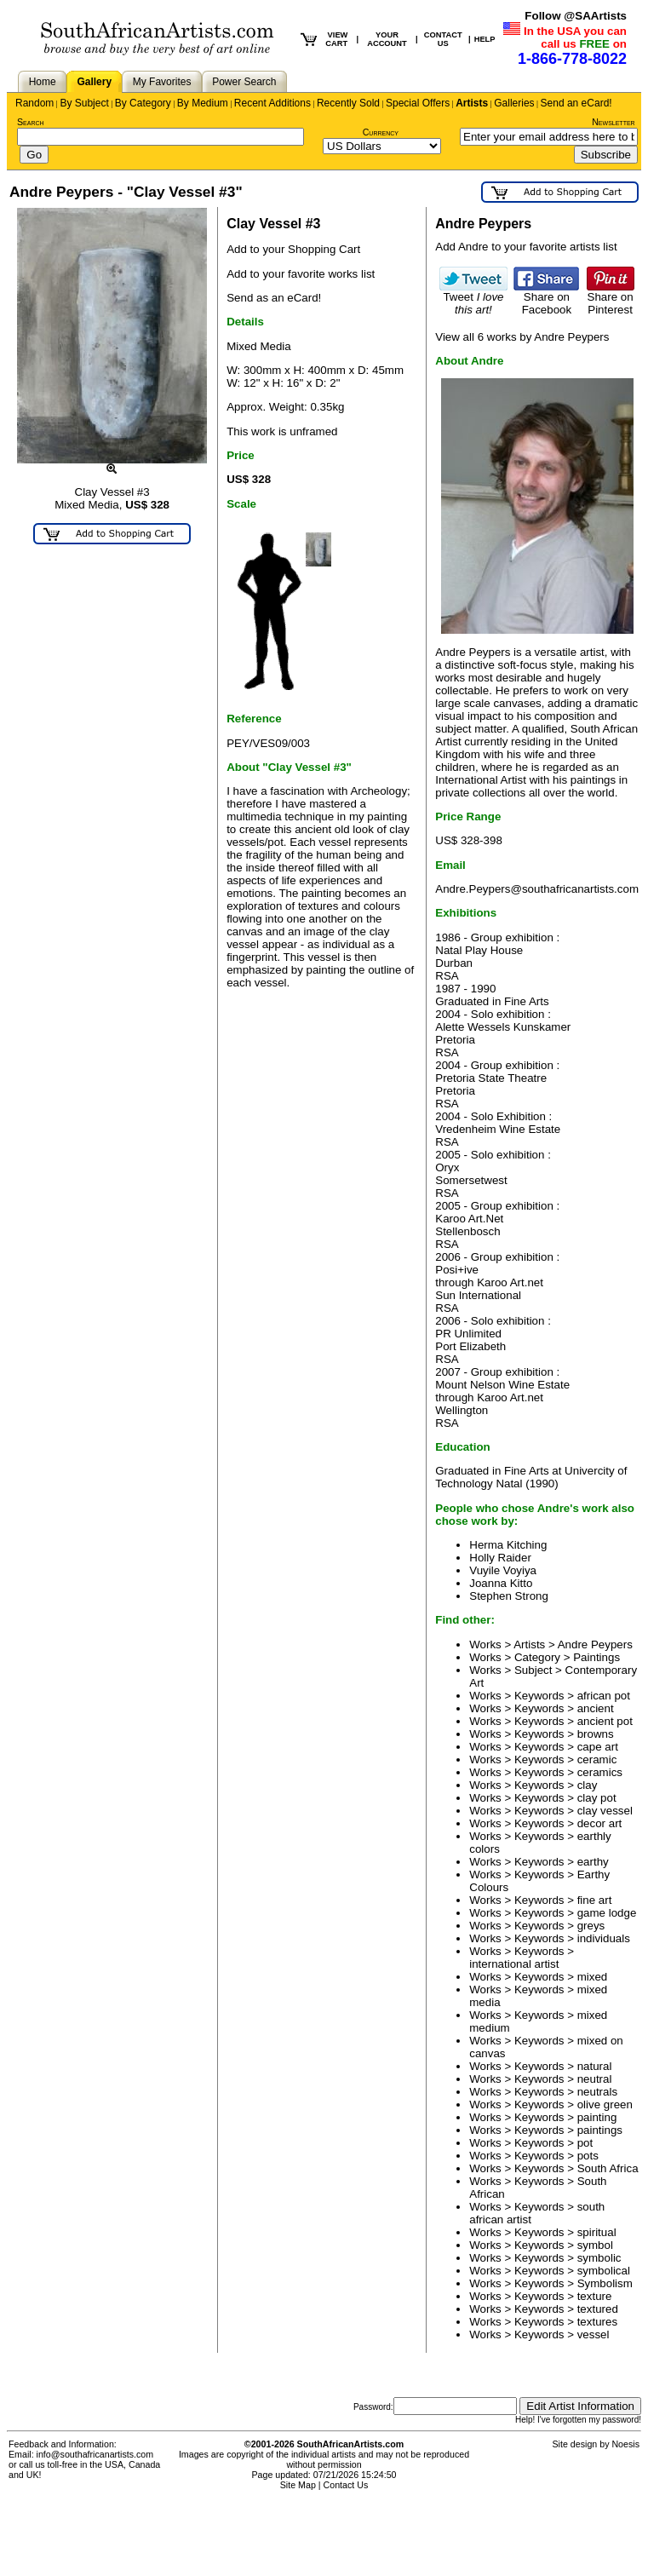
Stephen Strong (508, 1596)
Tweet (473, 298)
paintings (599, 2130)
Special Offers (418, 103)
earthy (593, 1861)
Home (42, 82)
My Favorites (162, 82)
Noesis (625, 2444)
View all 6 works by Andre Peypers (522, 337)
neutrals (597, 2091)
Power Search (244, 82)
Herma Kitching (508, 1544)
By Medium (202, 103)
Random (34, 103)
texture (594, 2296)
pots (588, 2155)
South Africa (608, 2168)
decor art (599, 1823)
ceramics (599, 1772)
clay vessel (605, 1810)
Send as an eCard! (274, 297)
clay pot (596, 1797)
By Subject (84, 103)
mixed (592, 1976)
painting (597, 2117)
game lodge (607, 1912)
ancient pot (605, 1721)
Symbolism (605, 2283)
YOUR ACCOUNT (387, 39)
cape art (597, 1746)
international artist (514, 1964)
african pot (603, 1695)
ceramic (597, 1759)
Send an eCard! (576, 103)
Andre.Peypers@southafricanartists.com (537, 889)
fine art (594, 1900)
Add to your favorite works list (301, 273)
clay (587, 1785)
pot (585, 2142)
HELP (485, 39)
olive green (605, 2104)
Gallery (94, 82)
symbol (595, 2245)
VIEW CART (336, 39)
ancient (595, 1708)
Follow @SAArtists (576, 15)
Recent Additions (272, 103)
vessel (593, 2334)
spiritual (596, 2232)
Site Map (298, 2485)
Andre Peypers (595, 1644)
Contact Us (346, 2485)
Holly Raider (500, 1557)
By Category (143, 103)
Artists (472, 103)
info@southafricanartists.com (95, 2454)
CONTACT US (443, 39)
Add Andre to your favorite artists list (525, 246)
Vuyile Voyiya (502, 1570)
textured (597, 2309)
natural (594, 2066)
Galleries (514, 103)
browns (595, 1734)
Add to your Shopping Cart (293, 249)
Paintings (596, 1657)
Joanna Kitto (500, 1583)
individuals (603, 1938)
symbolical (603, 2270)
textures (597, 2321)
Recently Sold (348, 103)
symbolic (599, 2257)
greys (591, 1925)
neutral (594, 2079)
